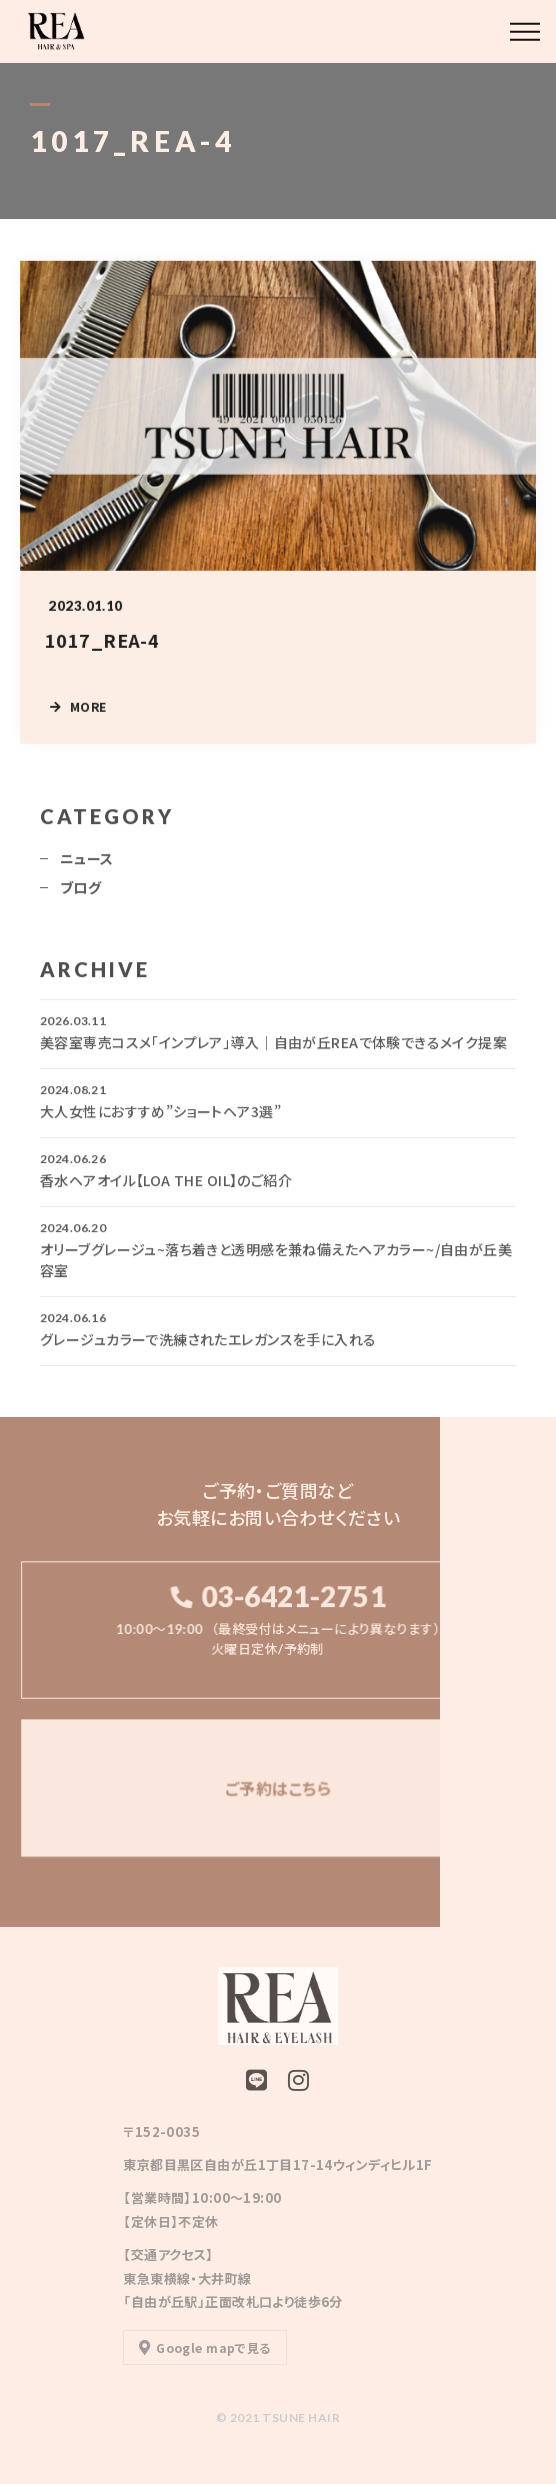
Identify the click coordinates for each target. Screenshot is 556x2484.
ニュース (87, 865)
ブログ (80, 894)
